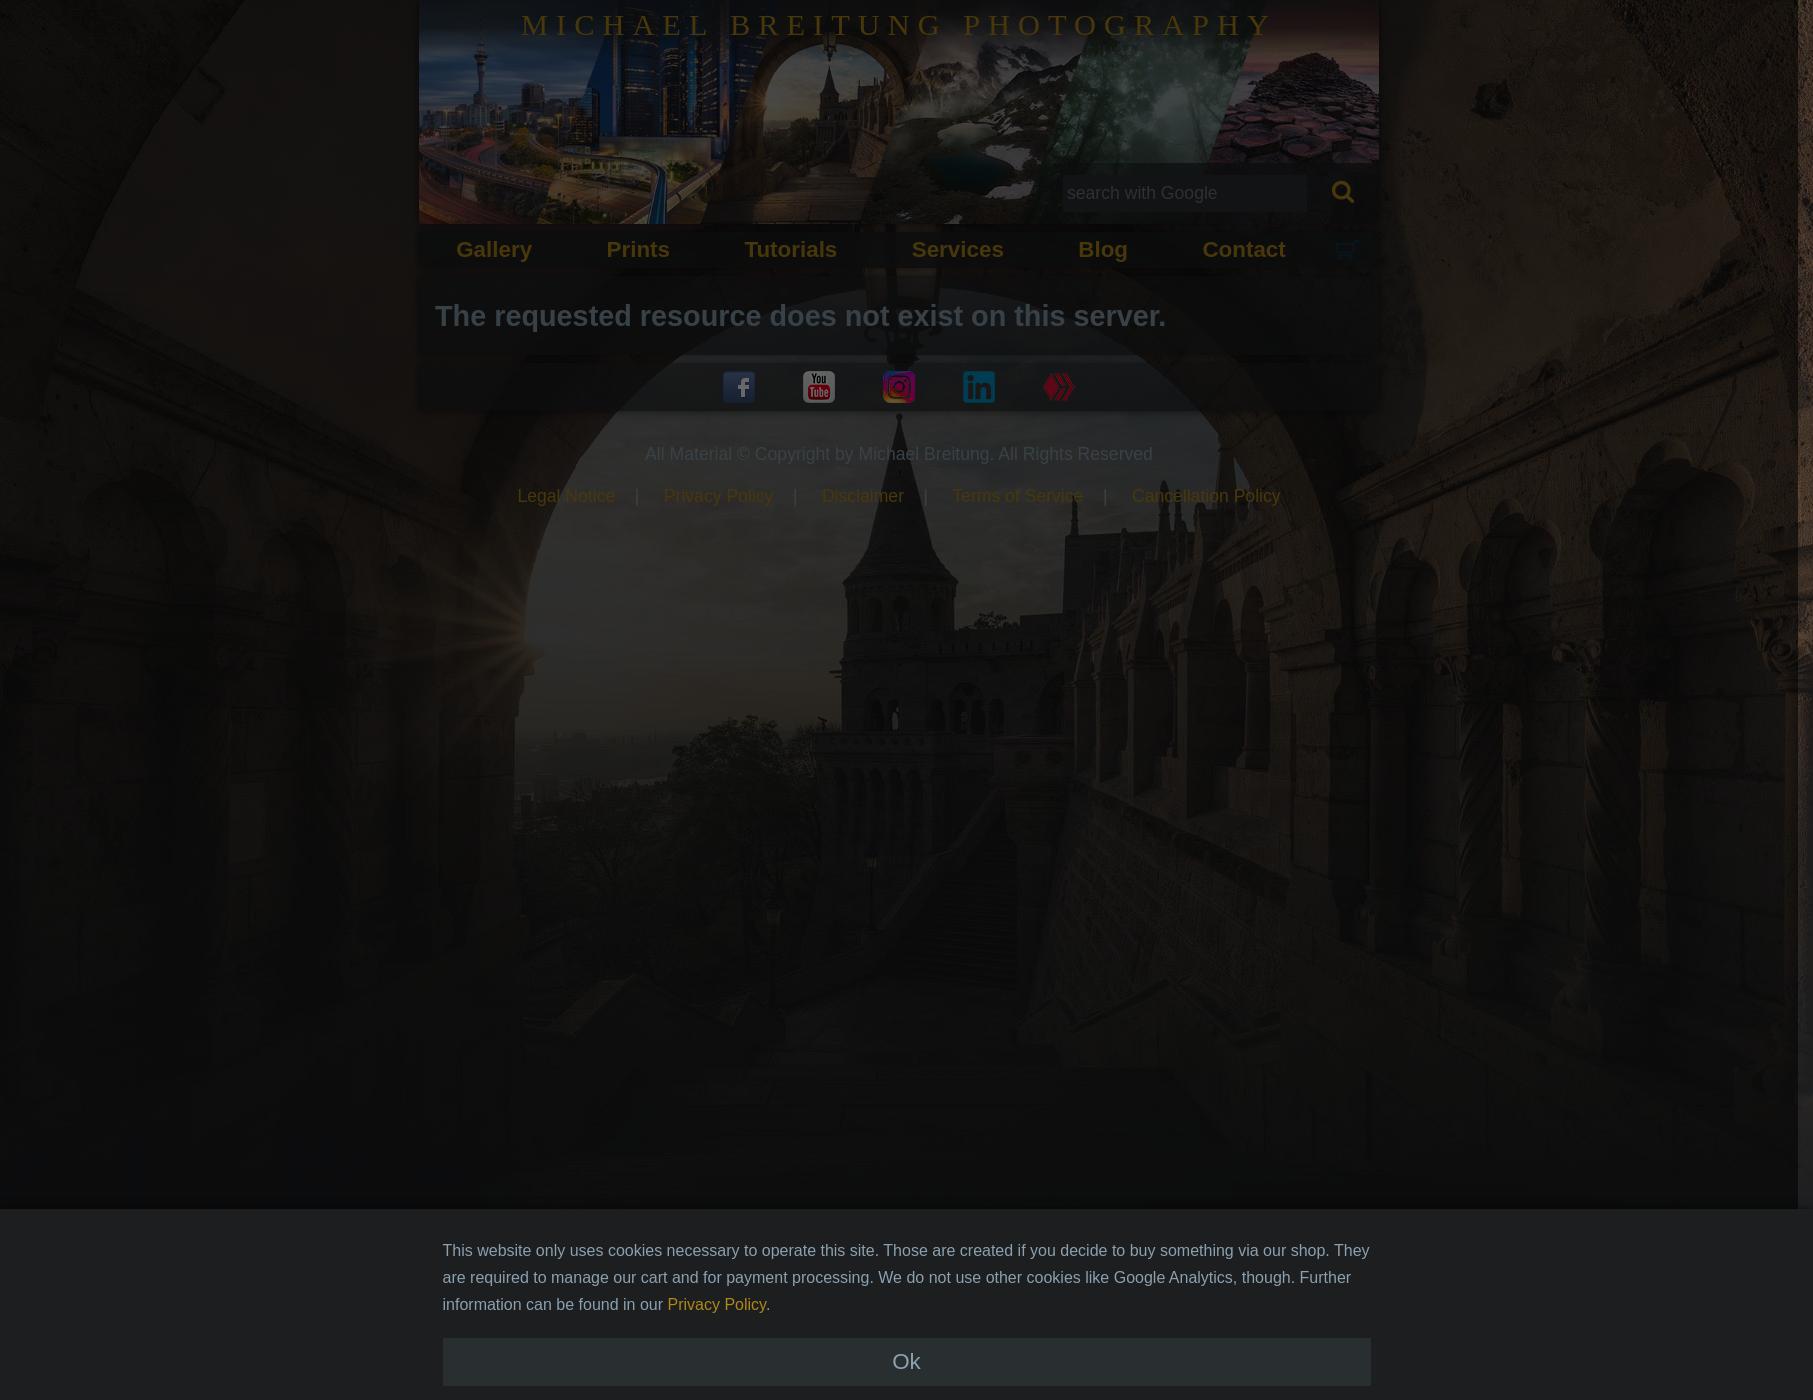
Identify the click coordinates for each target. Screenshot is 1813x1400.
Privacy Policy (717, 1326)
